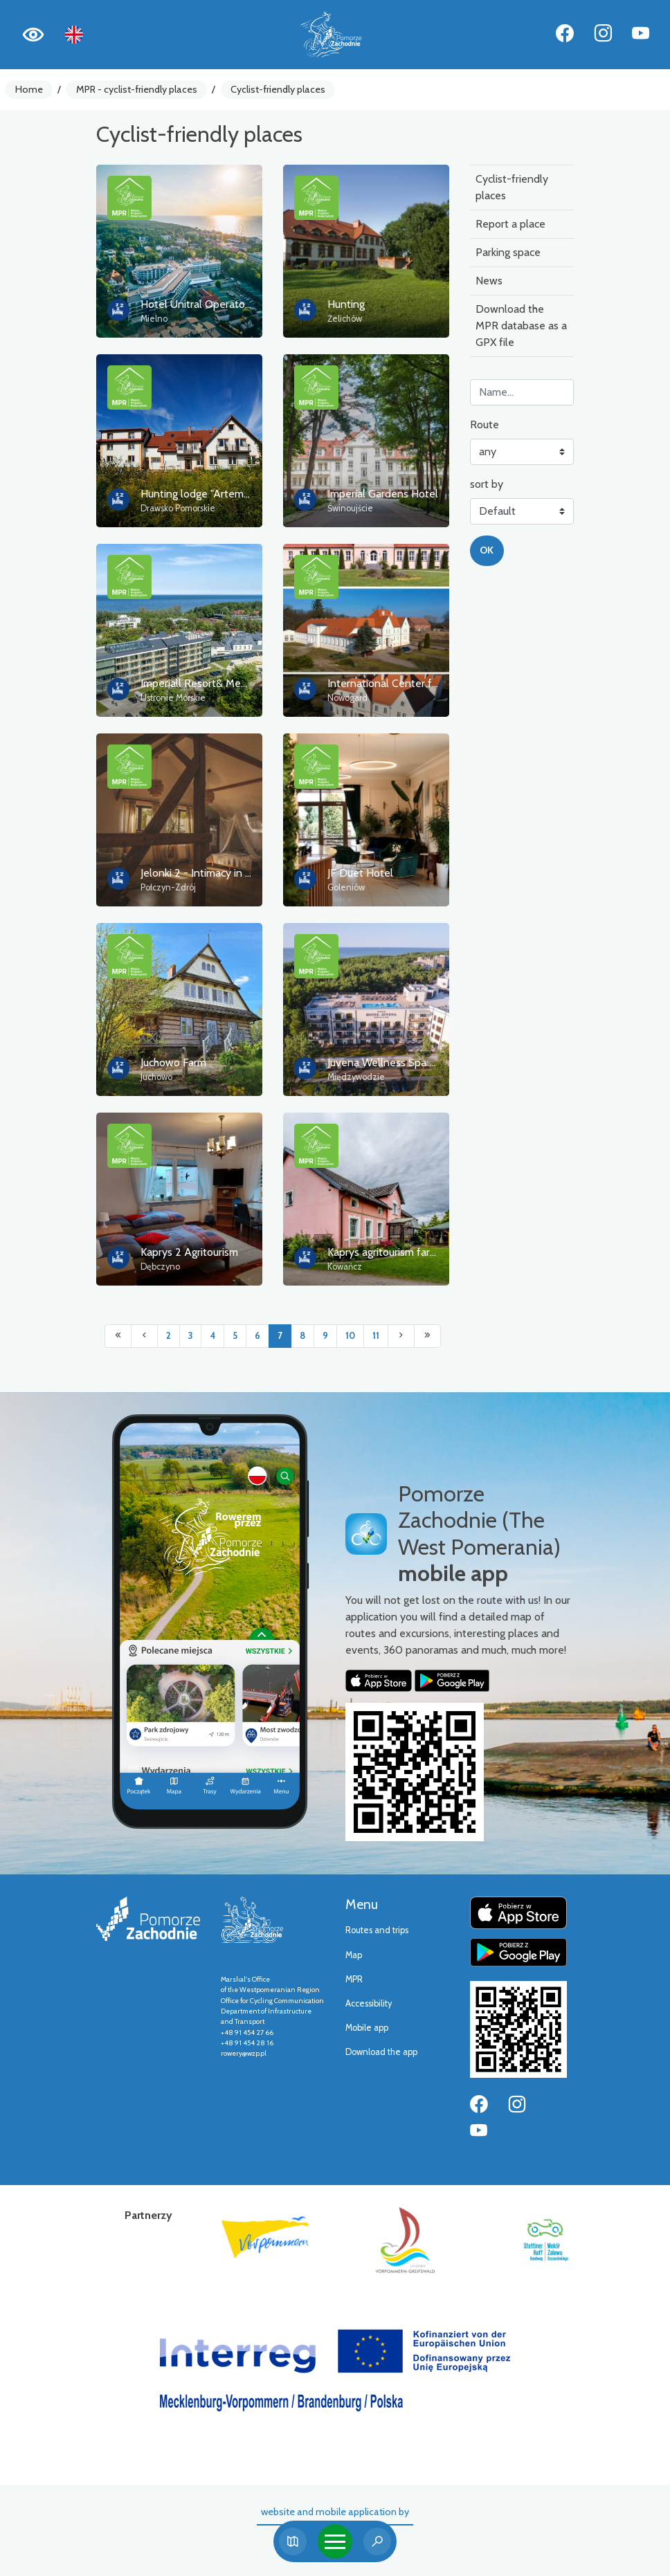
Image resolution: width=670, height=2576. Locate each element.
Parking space (508, 252)
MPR (354, 1979)
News (489, 280)
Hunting (346, 304)
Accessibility (368, 2003)
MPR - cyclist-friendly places (136, 89)
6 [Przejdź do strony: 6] (257, 1336)
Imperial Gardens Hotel (382, 493)
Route (484, 424)
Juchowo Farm (173, 1062)
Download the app (381, 2052)
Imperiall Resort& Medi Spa (205, 683)
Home (29, 89)
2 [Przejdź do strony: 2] (168, 1336)
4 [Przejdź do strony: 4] (212, 1336)
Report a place (510, 223)
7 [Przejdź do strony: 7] (280, 1336)
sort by (486, 484)
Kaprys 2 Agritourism (189, 1252)
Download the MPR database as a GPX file (521, 325)
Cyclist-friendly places (277, 89)
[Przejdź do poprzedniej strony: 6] (144, 1336)
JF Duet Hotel (360, 872)
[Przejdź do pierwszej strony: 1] (118, 1336)
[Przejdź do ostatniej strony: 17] (427, 1336)
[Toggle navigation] (335, 2541)
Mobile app (366, 2027)
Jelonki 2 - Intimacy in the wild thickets (232, 872)
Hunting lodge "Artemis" (197, 493)
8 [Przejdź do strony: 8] (302, 1336)
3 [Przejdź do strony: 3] (190, 1336)
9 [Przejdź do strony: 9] (325, 1336)
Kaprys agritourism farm (383, 1252)
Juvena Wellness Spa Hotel (391, 1062)
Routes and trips (376, 1930)
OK (487, 550)
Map (353, 1955)
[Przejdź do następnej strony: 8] (401, 1336)
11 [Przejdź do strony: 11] (375, 1336)
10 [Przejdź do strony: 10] (350, 1336)
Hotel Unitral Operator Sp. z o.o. (217, 304)
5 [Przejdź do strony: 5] (235, 1336)
